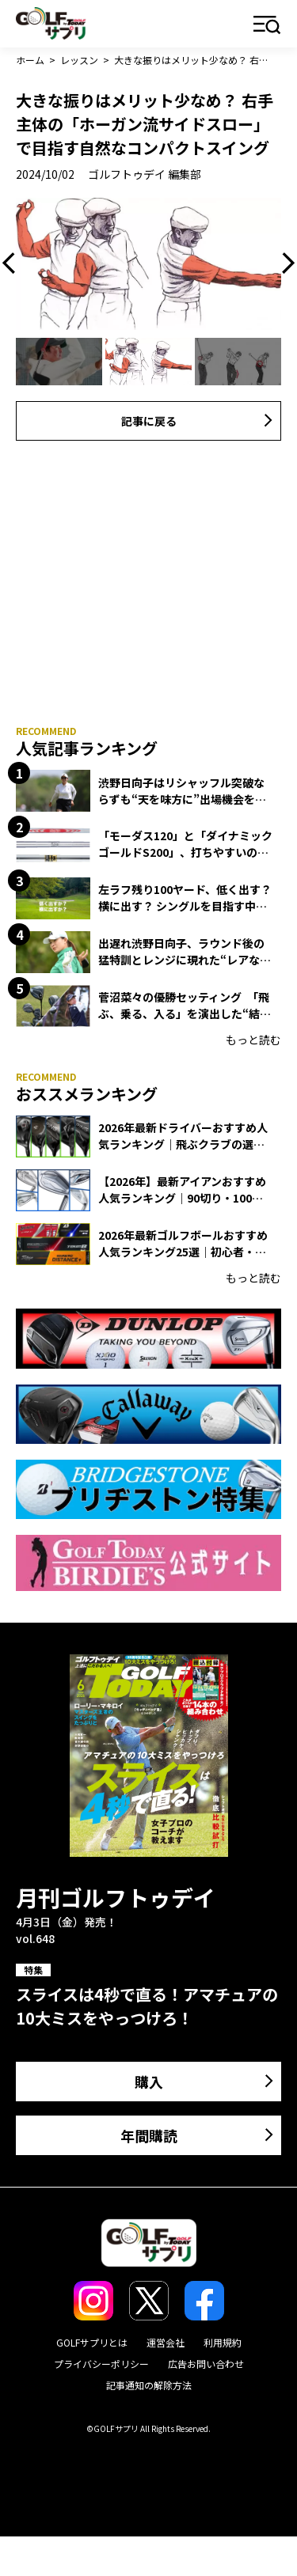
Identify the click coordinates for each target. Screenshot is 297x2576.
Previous (13, 263)
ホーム (30, 59)
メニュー (267, 26)
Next (284, 263)
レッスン (79, 59)
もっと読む (253, 1039)
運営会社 (166, 2342)
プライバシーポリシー (101, 2363)
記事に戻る (149, 421)
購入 (149, 2081)
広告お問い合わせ (206, 2363)
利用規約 (223, 2342)
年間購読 (148, 2135)
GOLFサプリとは (92, 2342)
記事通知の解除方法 (149, 2385)
